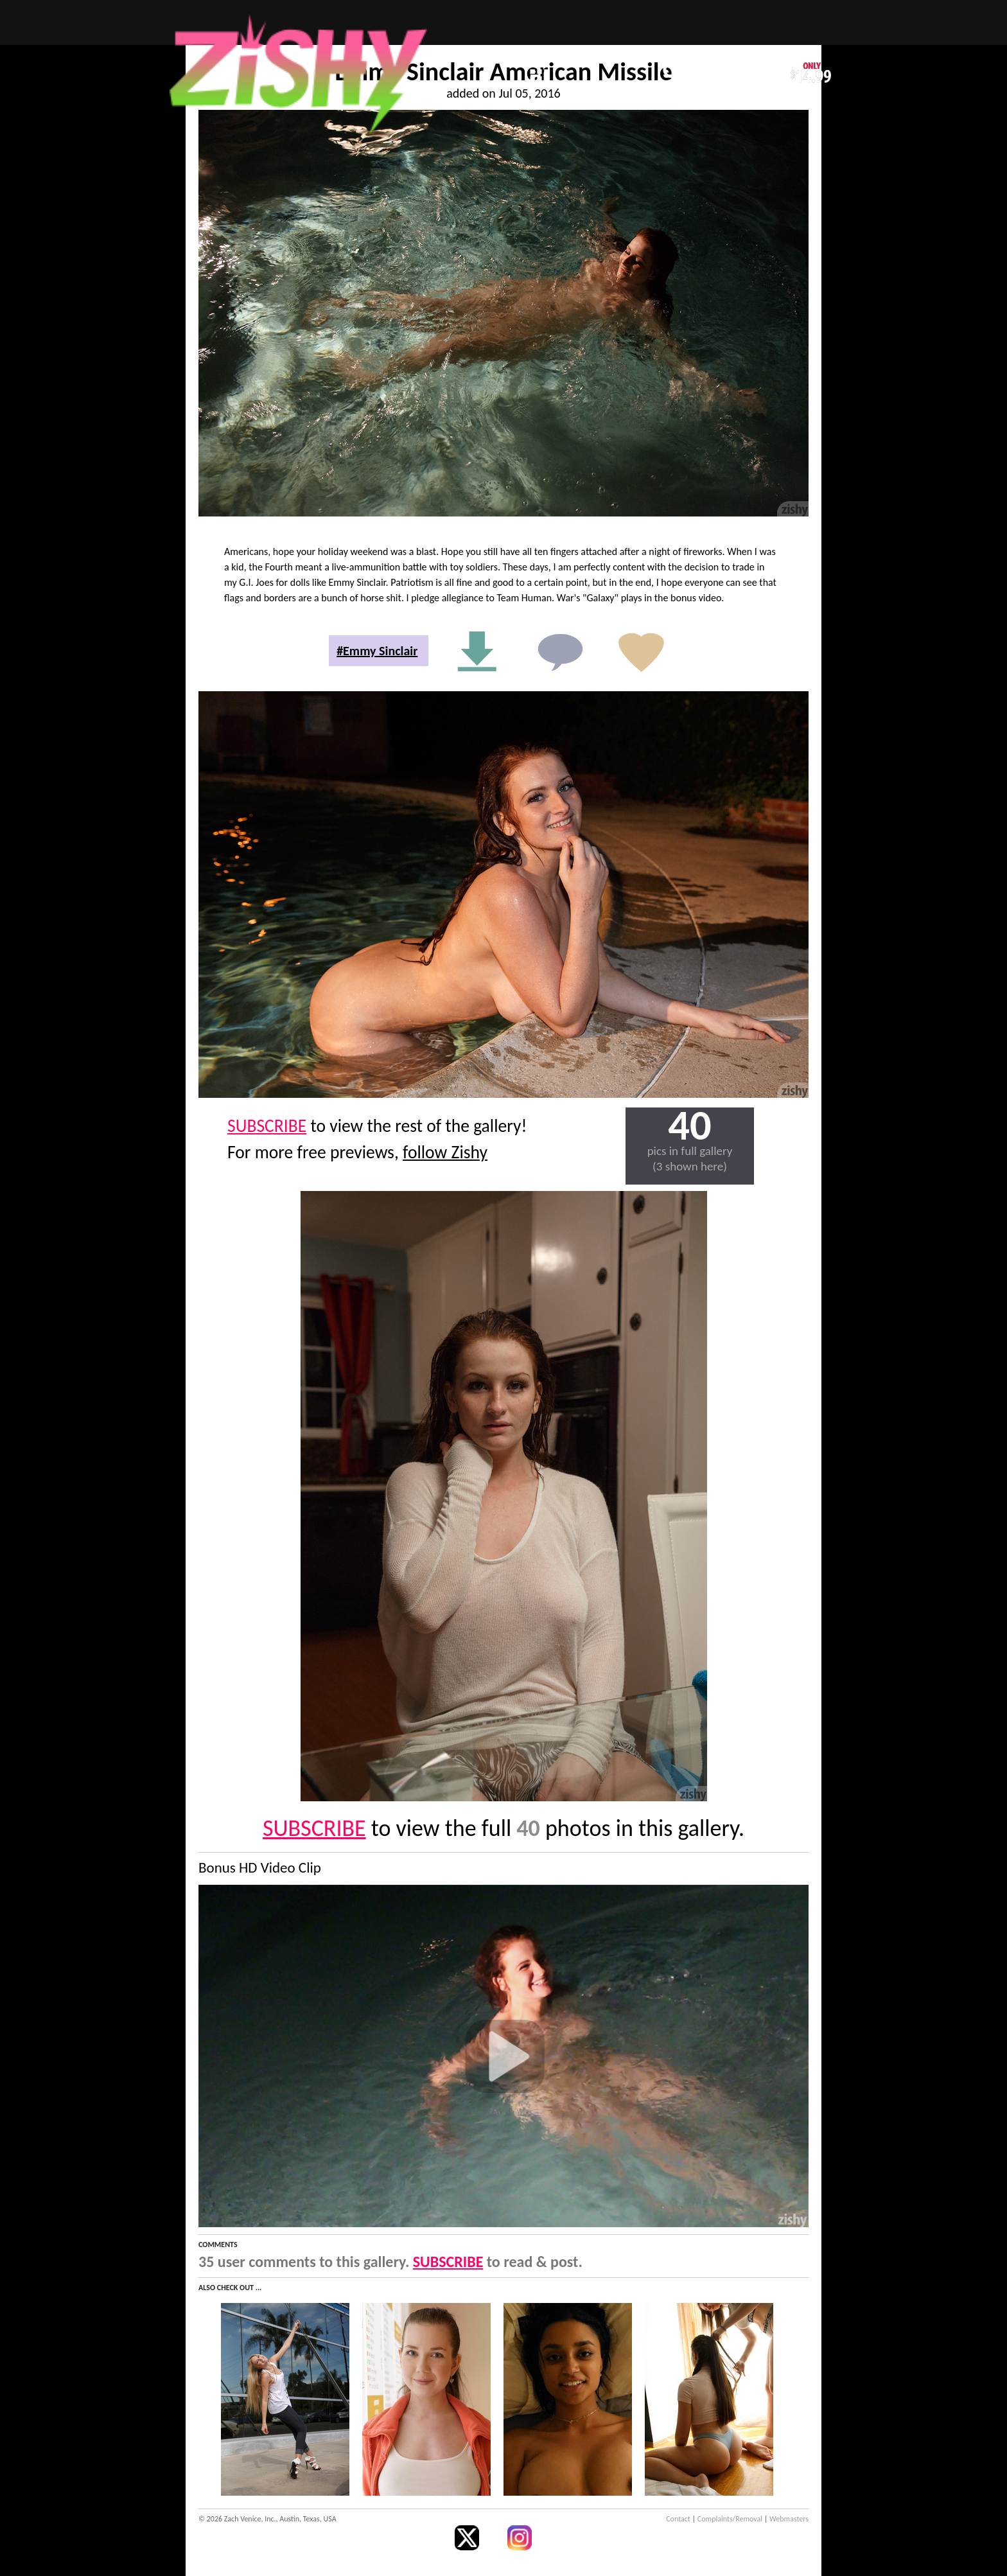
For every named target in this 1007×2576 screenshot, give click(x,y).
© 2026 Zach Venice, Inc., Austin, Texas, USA (267, 2518)
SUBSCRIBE (266, 1125)
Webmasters (789, 2518)
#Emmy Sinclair (377, 650)
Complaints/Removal (729, 2518)
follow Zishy (445, 1152)
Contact (678, 2518)
